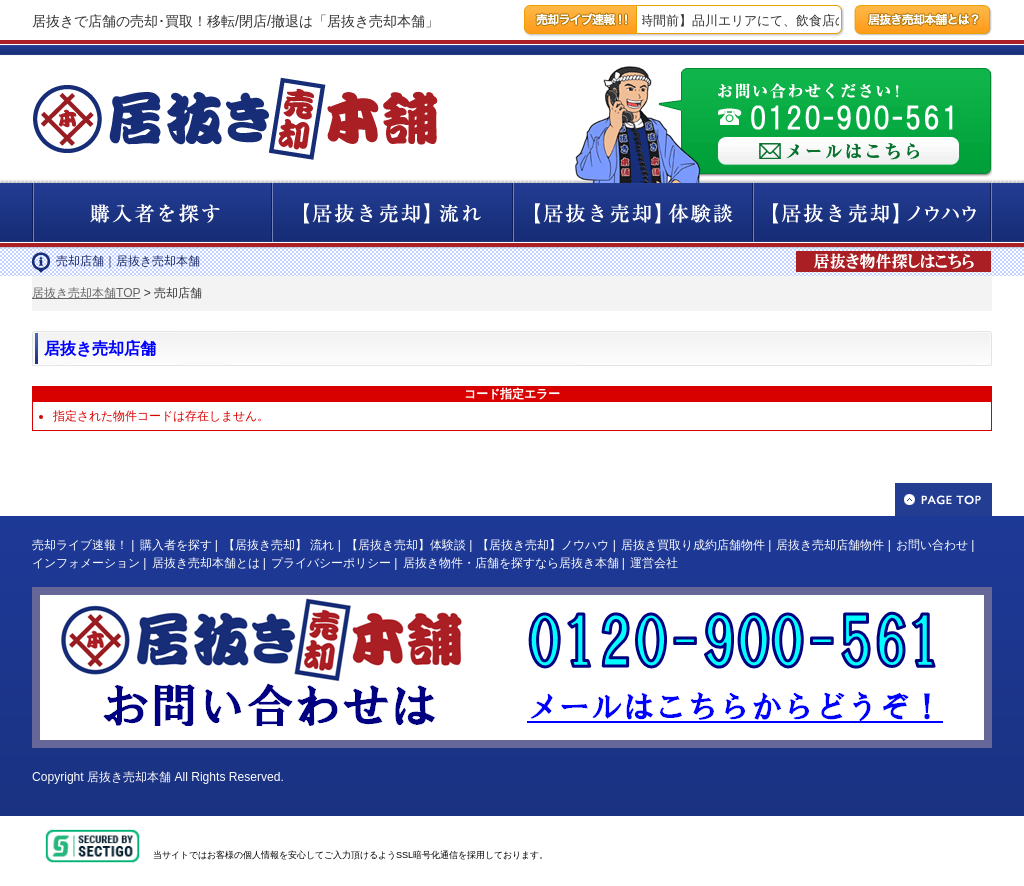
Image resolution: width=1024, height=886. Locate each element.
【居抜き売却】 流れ (278, 545)
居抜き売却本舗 (129, 777)
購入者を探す (176, 545)
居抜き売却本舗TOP (86, 293)
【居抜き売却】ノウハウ (543, 545)
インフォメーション (86, 563)
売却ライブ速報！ (80, 545)
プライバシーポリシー (331, 563)
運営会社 (654, 563)
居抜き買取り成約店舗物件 (693, 545)
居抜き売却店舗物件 (830, 545)
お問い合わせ (932, 545)
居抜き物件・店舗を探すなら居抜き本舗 (511, 563)
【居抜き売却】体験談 (406, 545)
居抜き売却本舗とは (206, 563)
